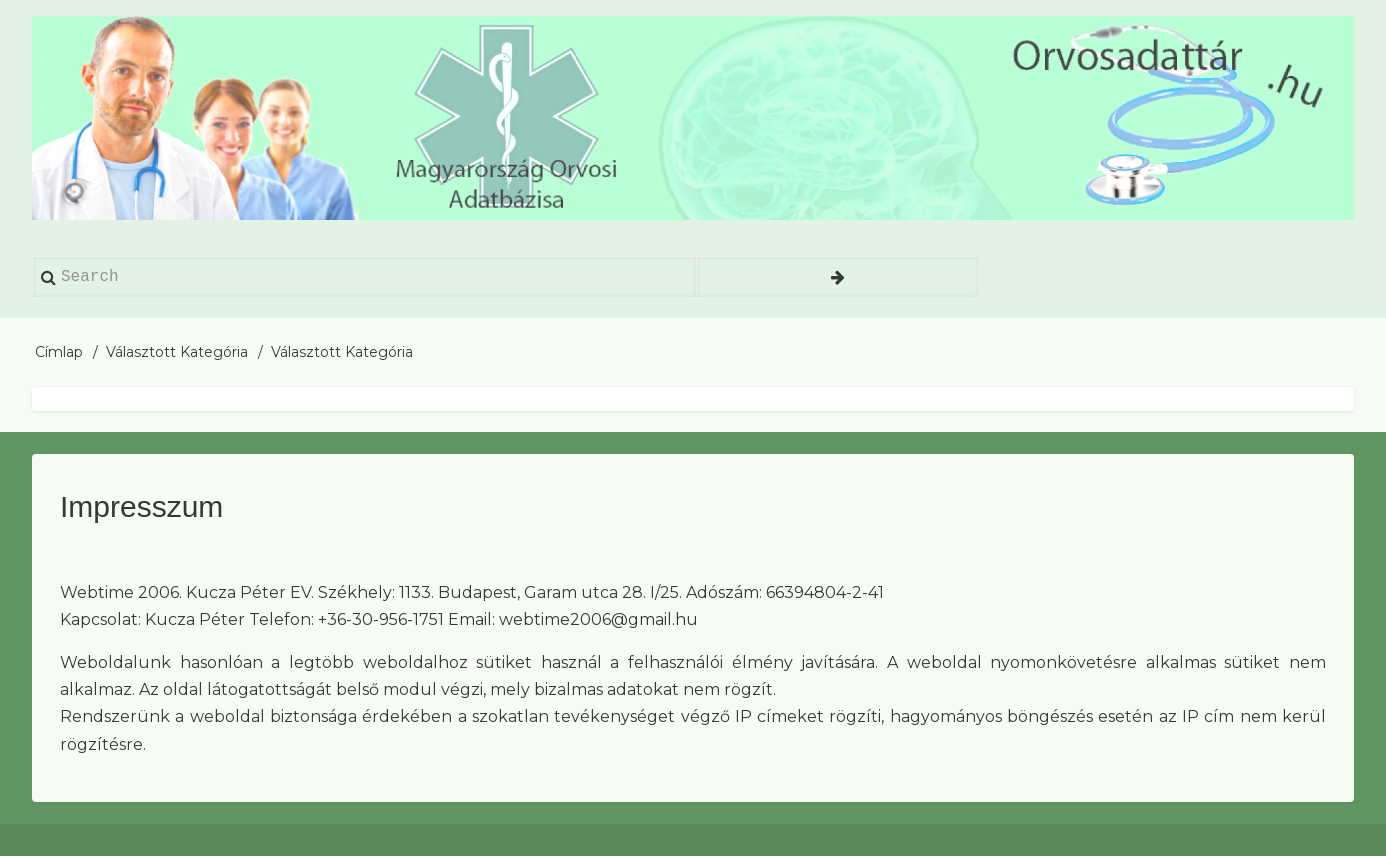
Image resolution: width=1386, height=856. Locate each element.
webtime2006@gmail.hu (598, 619)
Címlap (59, 352)
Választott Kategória (177, 352)
